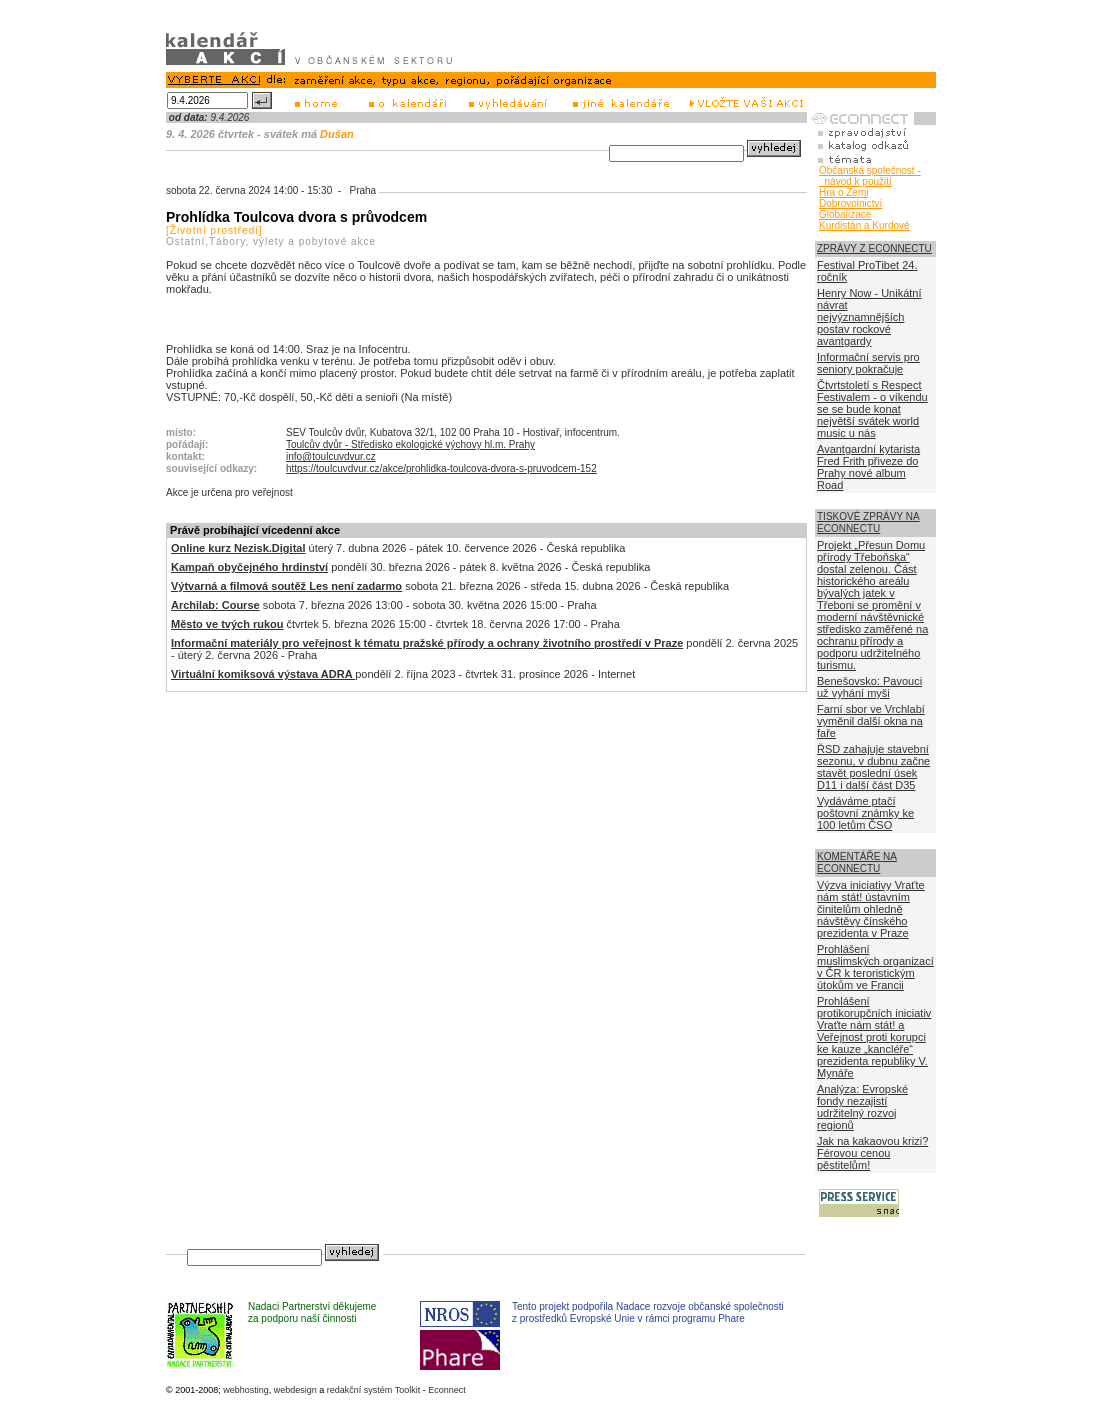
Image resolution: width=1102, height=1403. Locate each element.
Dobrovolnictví (850, 203)
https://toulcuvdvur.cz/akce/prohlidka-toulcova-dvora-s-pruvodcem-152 (441, 468)
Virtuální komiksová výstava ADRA (263, 674)
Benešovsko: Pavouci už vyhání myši (869, 687)
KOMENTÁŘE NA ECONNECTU (857, 862)
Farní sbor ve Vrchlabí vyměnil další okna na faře (871, 721)
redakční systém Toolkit (373, 1390)
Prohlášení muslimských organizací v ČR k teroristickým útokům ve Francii (875, 967)
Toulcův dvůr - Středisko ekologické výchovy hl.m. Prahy (410, 444)
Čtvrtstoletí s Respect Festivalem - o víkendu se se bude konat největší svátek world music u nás (872, 409)
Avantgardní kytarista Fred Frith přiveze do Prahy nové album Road (868, 467)
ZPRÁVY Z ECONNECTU (874, 248)
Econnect (447, 1390)
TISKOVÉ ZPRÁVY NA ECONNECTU (868, 522)
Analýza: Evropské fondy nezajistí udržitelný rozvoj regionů (862, 1107)
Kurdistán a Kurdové (864, 225)
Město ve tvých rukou (227, 624)
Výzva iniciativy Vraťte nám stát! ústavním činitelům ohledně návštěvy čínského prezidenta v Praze (871, 909)
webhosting (246, 1390)
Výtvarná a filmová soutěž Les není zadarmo (286, 586)
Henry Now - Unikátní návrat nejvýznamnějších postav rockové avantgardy (869, 317)
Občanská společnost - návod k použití (870, 176)
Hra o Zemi (843, 192)
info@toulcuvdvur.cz (331, 456)
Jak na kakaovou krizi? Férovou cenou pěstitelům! (872, 1153)
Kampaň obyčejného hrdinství (249, 567)
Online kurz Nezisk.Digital (238, 548)
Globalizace (845, 214)
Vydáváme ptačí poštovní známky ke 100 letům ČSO (865, 813)
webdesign (295, 1390)
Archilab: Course (215, 605)
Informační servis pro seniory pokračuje (868, 363)
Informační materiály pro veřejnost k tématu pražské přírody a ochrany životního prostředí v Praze (427, 643)
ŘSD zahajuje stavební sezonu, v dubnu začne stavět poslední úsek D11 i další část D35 (873, 767)
